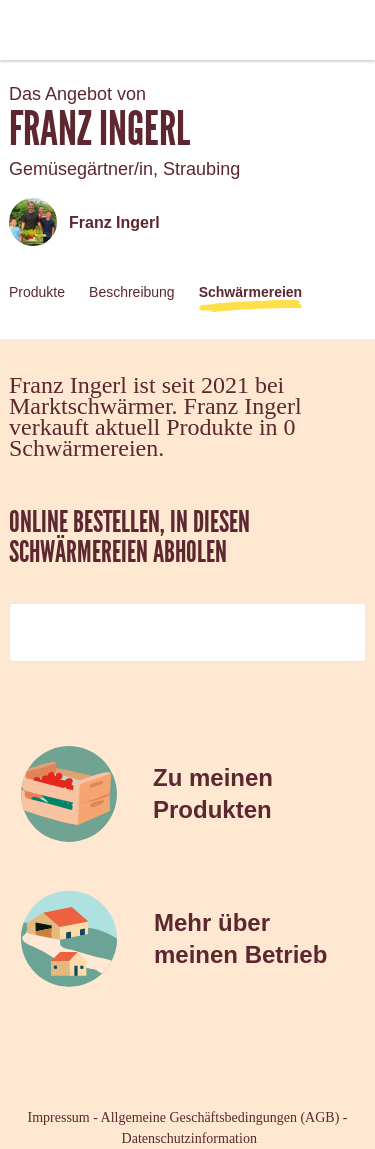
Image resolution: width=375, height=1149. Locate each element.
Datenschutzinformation (189, 1138)
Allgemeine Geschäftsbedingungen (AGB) (220, 1117)
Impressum (59, 1117)
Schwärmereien (251, 292)
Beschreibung (132, 292)
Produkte (37, 292)
